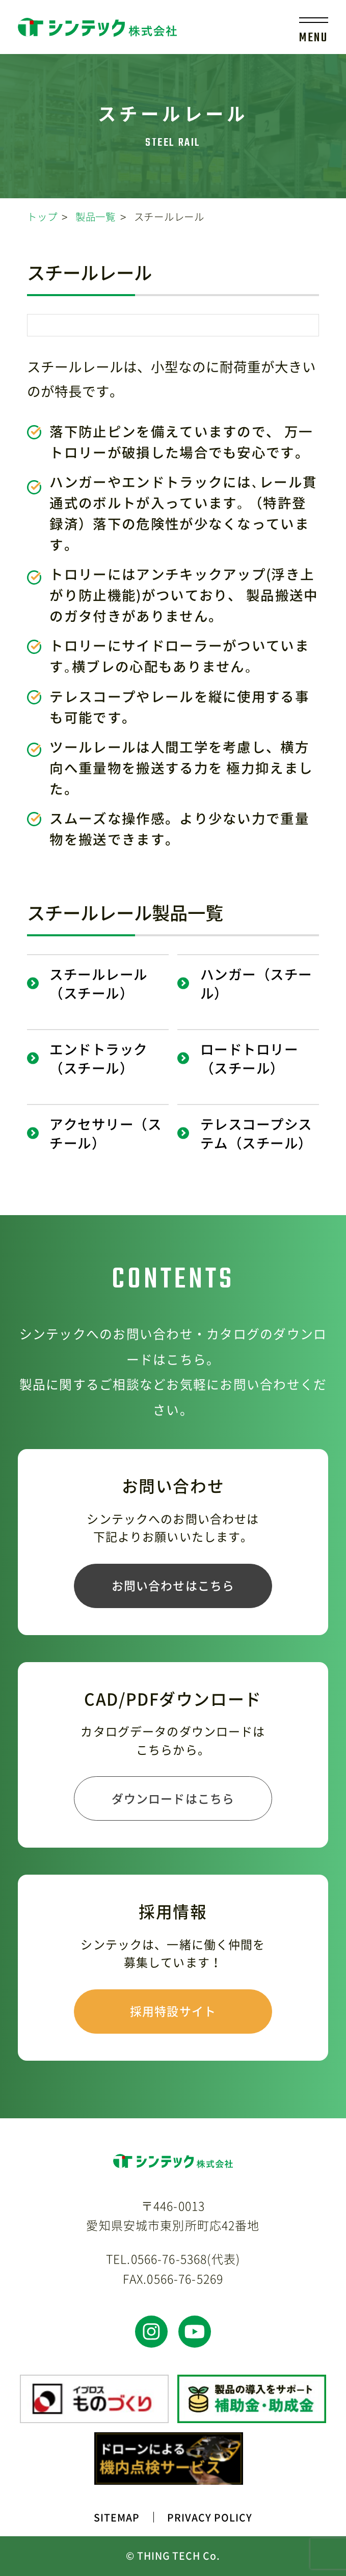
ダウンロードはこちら (173, 1798)
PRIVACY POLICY (209, 2517)
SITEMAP (117, 2517)
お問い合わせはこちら (173, 1585)
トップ (42, 216)
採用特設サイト (173, 2010)
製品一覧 (95, 216)
